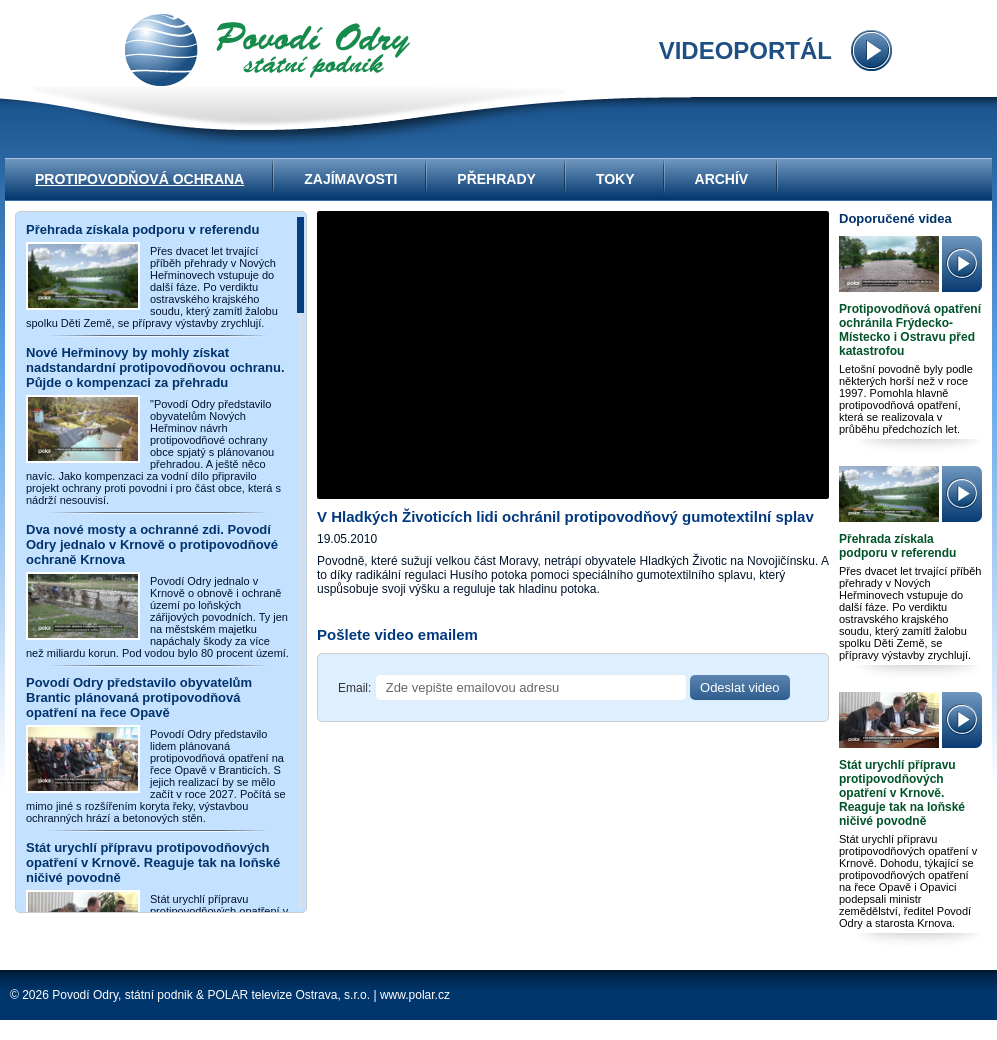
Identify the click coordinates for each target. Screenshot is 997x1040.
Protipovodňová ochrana (139, 179)
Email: (354, 688)
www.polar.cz (415, 995)
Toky (615, 179)
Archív (722, 179)
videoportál (267, 50)
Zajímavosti (350, 179)
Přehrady (496, 179)
